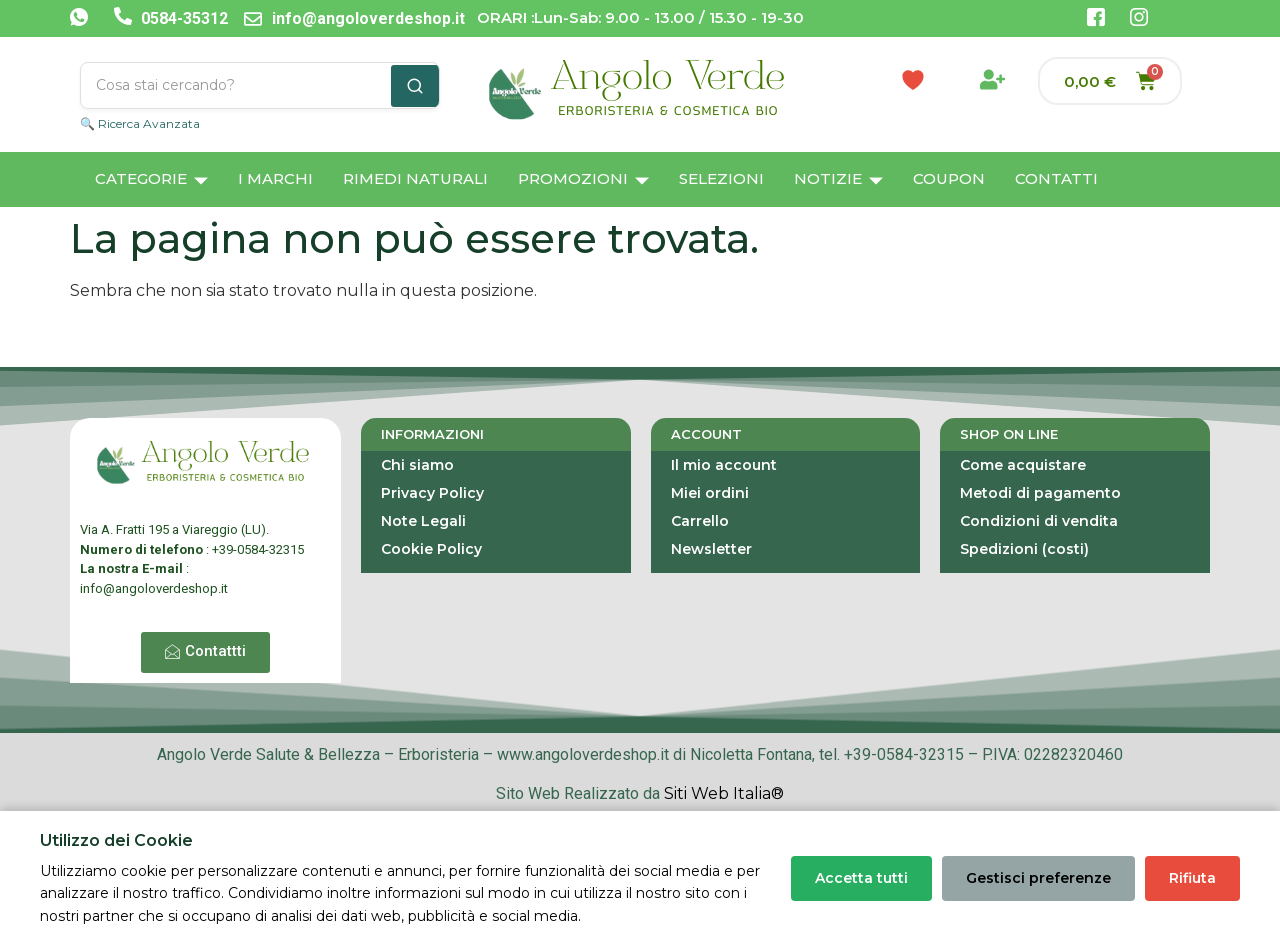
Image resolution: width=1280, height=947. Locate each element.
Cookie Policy (431, 549)
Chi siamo (417, 465)
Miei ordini (710, 493)
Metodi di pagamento (1040, 493)
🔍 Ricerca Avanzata (140, 123)
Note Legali (423, 521)
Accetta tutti (861, 878)
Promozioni (583, 180)
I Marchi (275, 178)
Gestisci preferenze (1038, 878)
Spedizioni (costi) (1024, 549)
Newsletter (711, 549)
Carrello (700, 521)
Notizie (838, 180)
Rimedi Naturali (415, 178)
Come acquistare (1023, 465)
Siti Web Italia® (724, 793)
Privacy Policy (432, 493)
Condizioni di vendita (1039, 521)
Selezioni (721, 178)
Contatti (1056, 178)
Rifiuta (1192, 878)
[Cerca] (415, 86)
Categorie (151, 180)
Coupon (949, 178)
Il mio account (724, 465)
